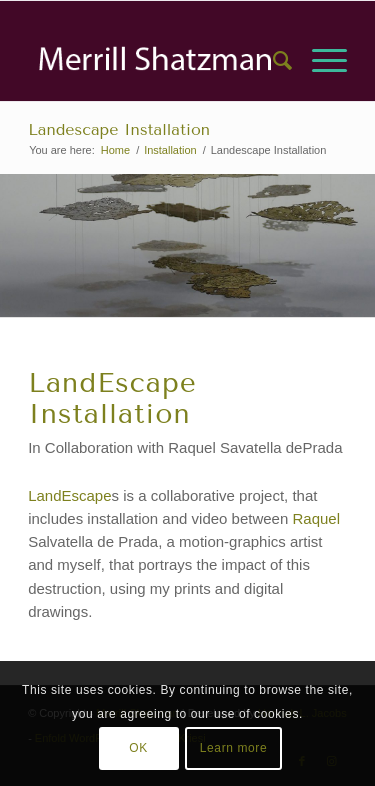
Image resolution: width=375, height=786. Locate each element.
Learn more (233, 748)
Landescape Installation (119, 129)
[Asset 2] (155, 61)
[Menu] (319, 61)
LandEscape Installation (112, 398)
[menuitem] (272, 61)
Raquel (314, 518)
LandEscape (69, 495)
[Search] (272, 61)
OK (138, 748)
